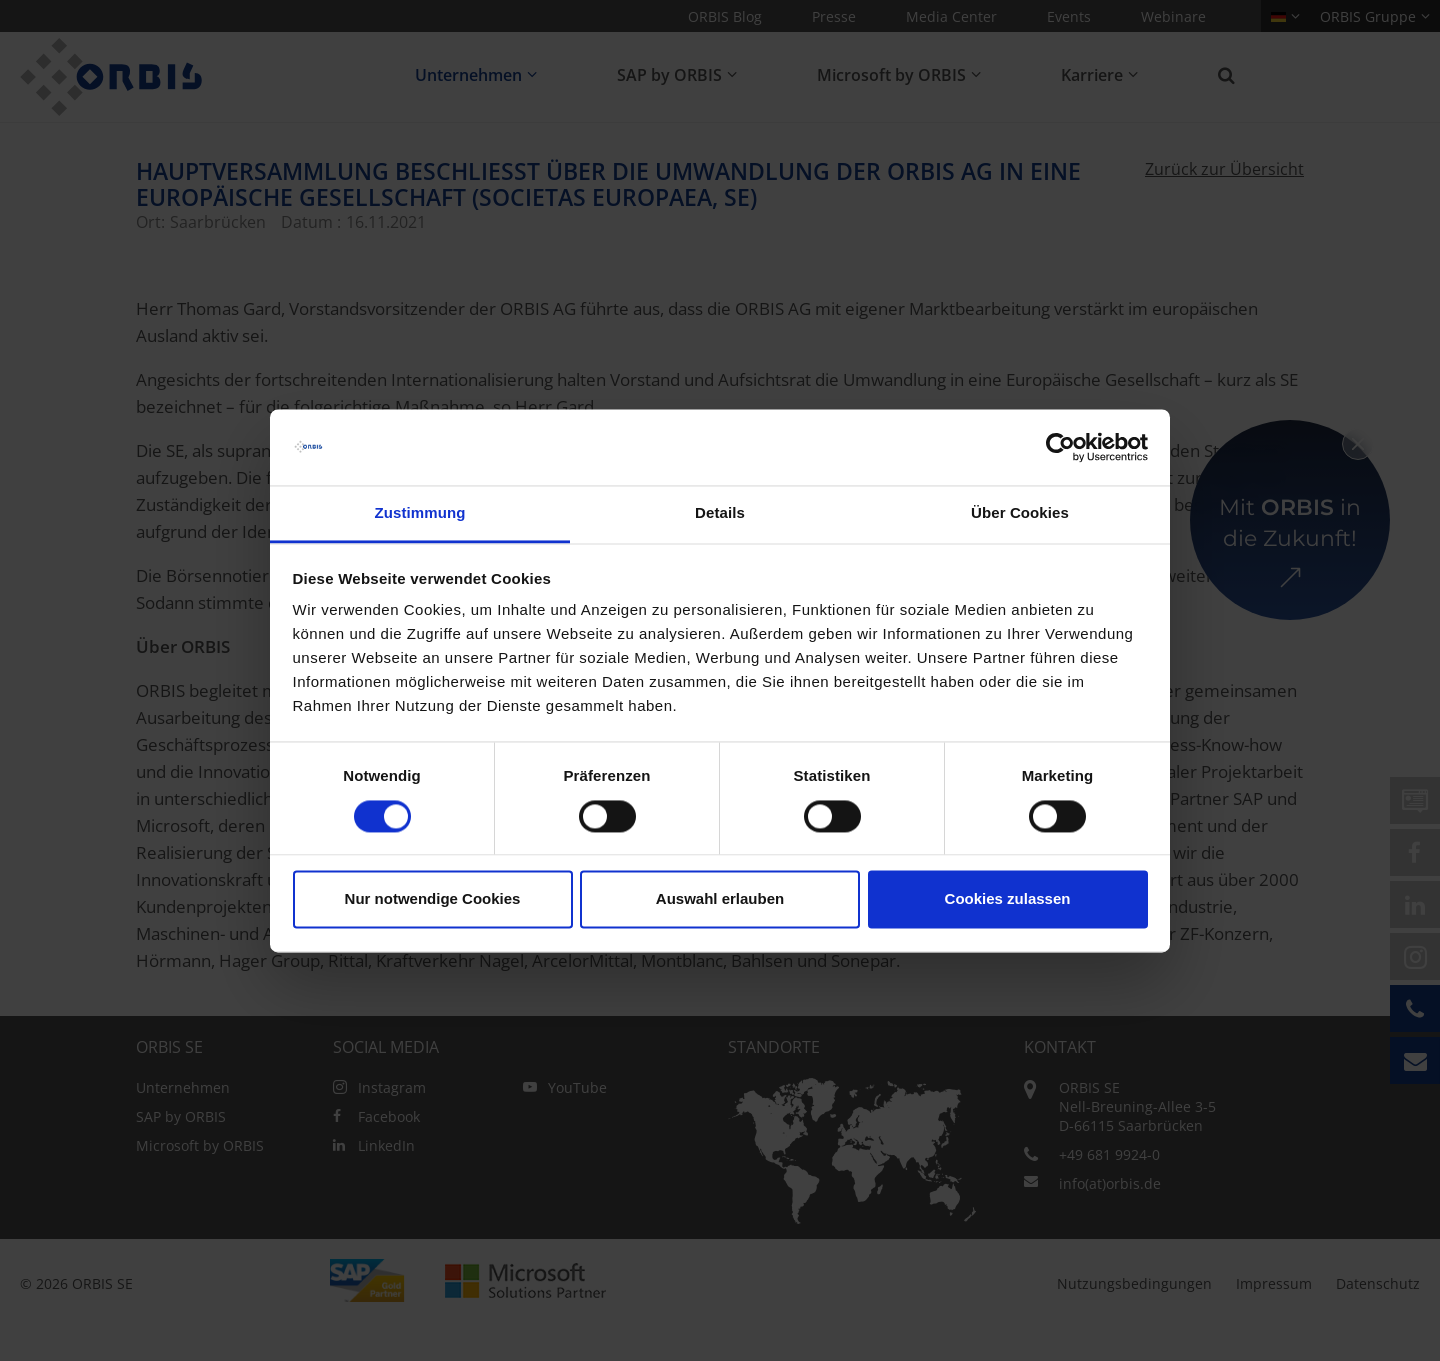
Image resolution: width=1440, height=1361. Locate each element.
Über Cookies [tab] (1020, 513)
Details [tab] (720, 513)
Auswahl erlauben (720, 899)
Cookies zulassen (1008, 899)
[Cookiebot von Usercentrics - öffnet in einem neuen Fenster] (1060, 447)
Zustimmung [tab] (420, 513)
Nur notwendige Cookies (433, 899)
